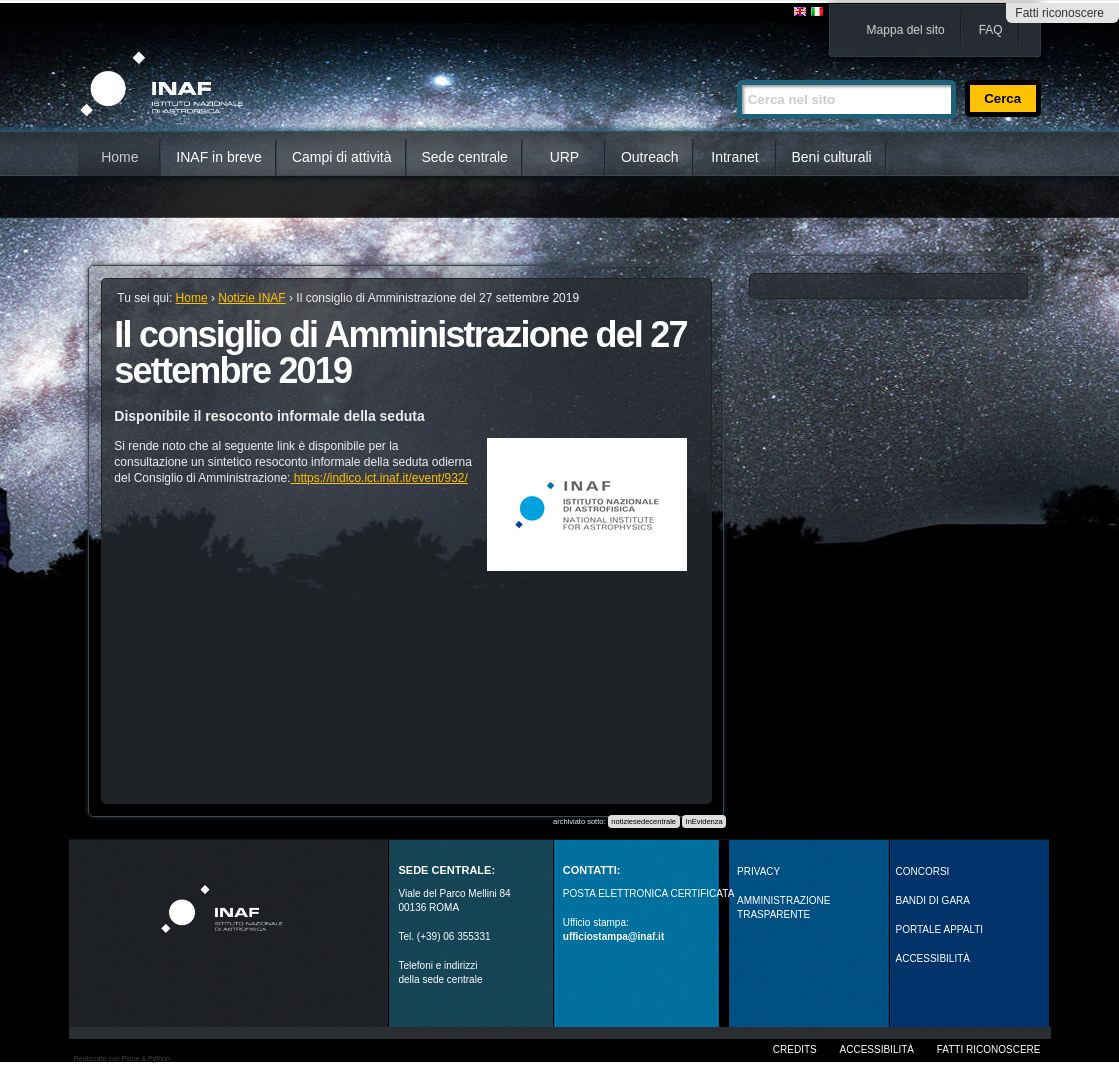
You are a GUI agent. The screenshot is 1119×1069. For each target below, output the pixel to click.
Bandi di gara (933, 900)
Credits (795, 1049)
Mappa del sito (906, 30)
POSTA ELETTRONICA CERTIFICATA (649, 893)
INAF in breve (219, 157)
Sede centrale (465, 157)
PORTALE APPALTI (940, 929)
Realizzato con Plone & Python (122, 1058)
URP (565, 157)
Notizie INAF (251, 298)
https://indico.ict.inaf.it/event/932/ (378, 478)
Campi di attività (342, 157)
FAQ (991, 30)
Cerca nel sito (736, 71)
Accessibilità (877, 1049)
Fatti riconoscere (1059, 13)
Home (119, 157)
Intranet (734, 157)
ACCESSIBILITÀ (933, 958)
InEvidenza (704, 821)
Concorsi (923, 871)
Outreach (650, 157)
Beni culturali (832, 157)
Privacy (758, 871)
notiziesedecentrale (643, 821)
